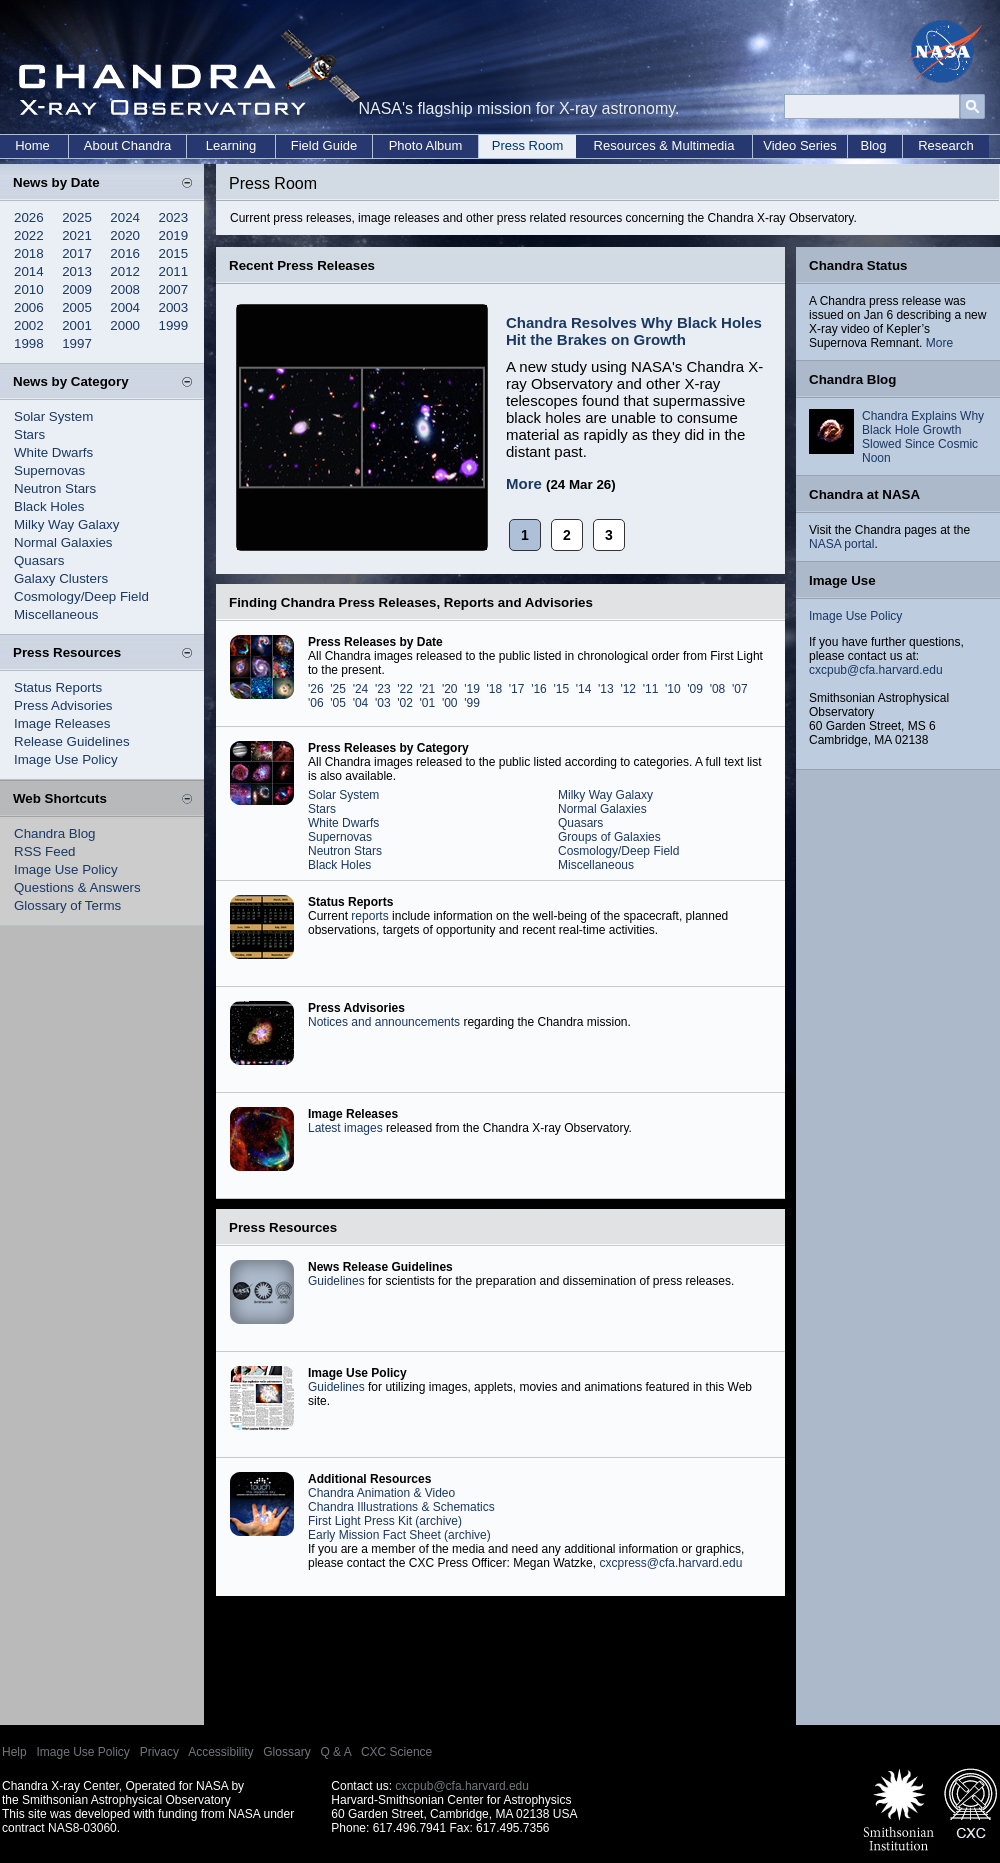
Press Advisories (63, 705)
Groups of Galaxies (609, 837)
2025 (77, 217)
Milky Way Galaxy (66, 524)
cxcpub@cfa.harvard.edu (876, 670)
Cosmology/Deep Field (81, 596)
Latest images (345, 1128)
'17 (517, 689)
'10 (673, 689)
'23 (383, 689)
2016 (125, 253)
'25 (338, 689)
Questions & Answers (77, 887)
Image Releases (62, 723)
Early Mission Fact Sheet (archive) (399, 1535)
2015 (174, 253)
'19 (472, 689)
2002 (29, 325)
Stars (29, 434)
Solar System (53, 416)
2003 (174, 307)
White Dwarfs (53, 452)
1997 (77, 343)
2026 (29, 217)
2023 (174, 217)
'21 (428, 689)
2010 (29, 289)
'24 (361, 689)
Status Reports (58, 687)
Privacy (159, 1752)
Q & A (335, 1752)
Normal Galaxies (63, 542)
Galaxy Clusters (61, 578)
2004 (125, 307)
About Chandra (127, 145)
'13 (606, 689)
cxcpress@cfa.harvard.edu (670, 1563)
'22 (405, 689)
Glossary (286, 1752)
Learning (231, 145)
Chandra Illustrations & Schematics (401, 1507)
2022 (29, 235)
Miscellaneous (56, 614)
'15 (561, 689)
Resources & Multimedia (664, 145)
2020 (125, 235)
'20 (450, 689)
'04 (361, 703)
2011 (174, 271)
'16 (539, 689)
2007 (174, 289)
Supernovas (49, 470)
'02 (405, 703)
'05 (338, 703)
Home (32, 145)
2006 (29, 307)
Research (946, 145)
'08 (718, 689)
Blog (873, 145)
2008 (125, 289)
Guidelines (336, 1281)
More (524, 483)
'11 (651, 689)
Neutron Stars (55, 488)
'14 (584, 689)
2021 (77, 235)
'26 (316, 689)
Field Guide (324, 145)
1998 (29, 343)
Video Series (799, 145)
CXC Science (396, 1752)
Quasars (39, 560)
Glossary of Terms (67, 905)
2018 (29, 253)
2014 (29, 271)
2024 (125, 217)
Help (14, 1752)
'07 (740, 689)
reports (369, 916)
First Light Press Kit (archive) (385, 1521)
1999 (174, 325)
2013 (77, 271)
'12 (628, 689)
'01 (428, 703)
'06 (316, 703)
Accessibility (220, 1752)
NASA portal (841, 544)
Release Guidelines (72, 741)
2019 (174, 235)
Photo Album (426, 145)
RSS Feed (45, 851)
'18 (495, 689)
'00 (450, 703)
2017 (77, 253)
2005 (77, 307)
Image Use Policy (66, 759)
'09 (695, 689)
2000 (125, 325)
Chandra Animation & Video (381, 1493)
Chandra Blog (55, 833)
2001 (77, 325)
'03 (383, 703)
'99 (472, 703)
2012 (125, 271)
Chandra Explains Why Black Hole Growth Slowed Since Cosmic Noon (923, 437)
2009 (77, 289)
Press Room (528, 145)
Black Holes (49, 506)
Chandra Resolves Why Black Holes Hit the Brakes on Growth (634, 331)
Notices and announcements (384, 1022)
